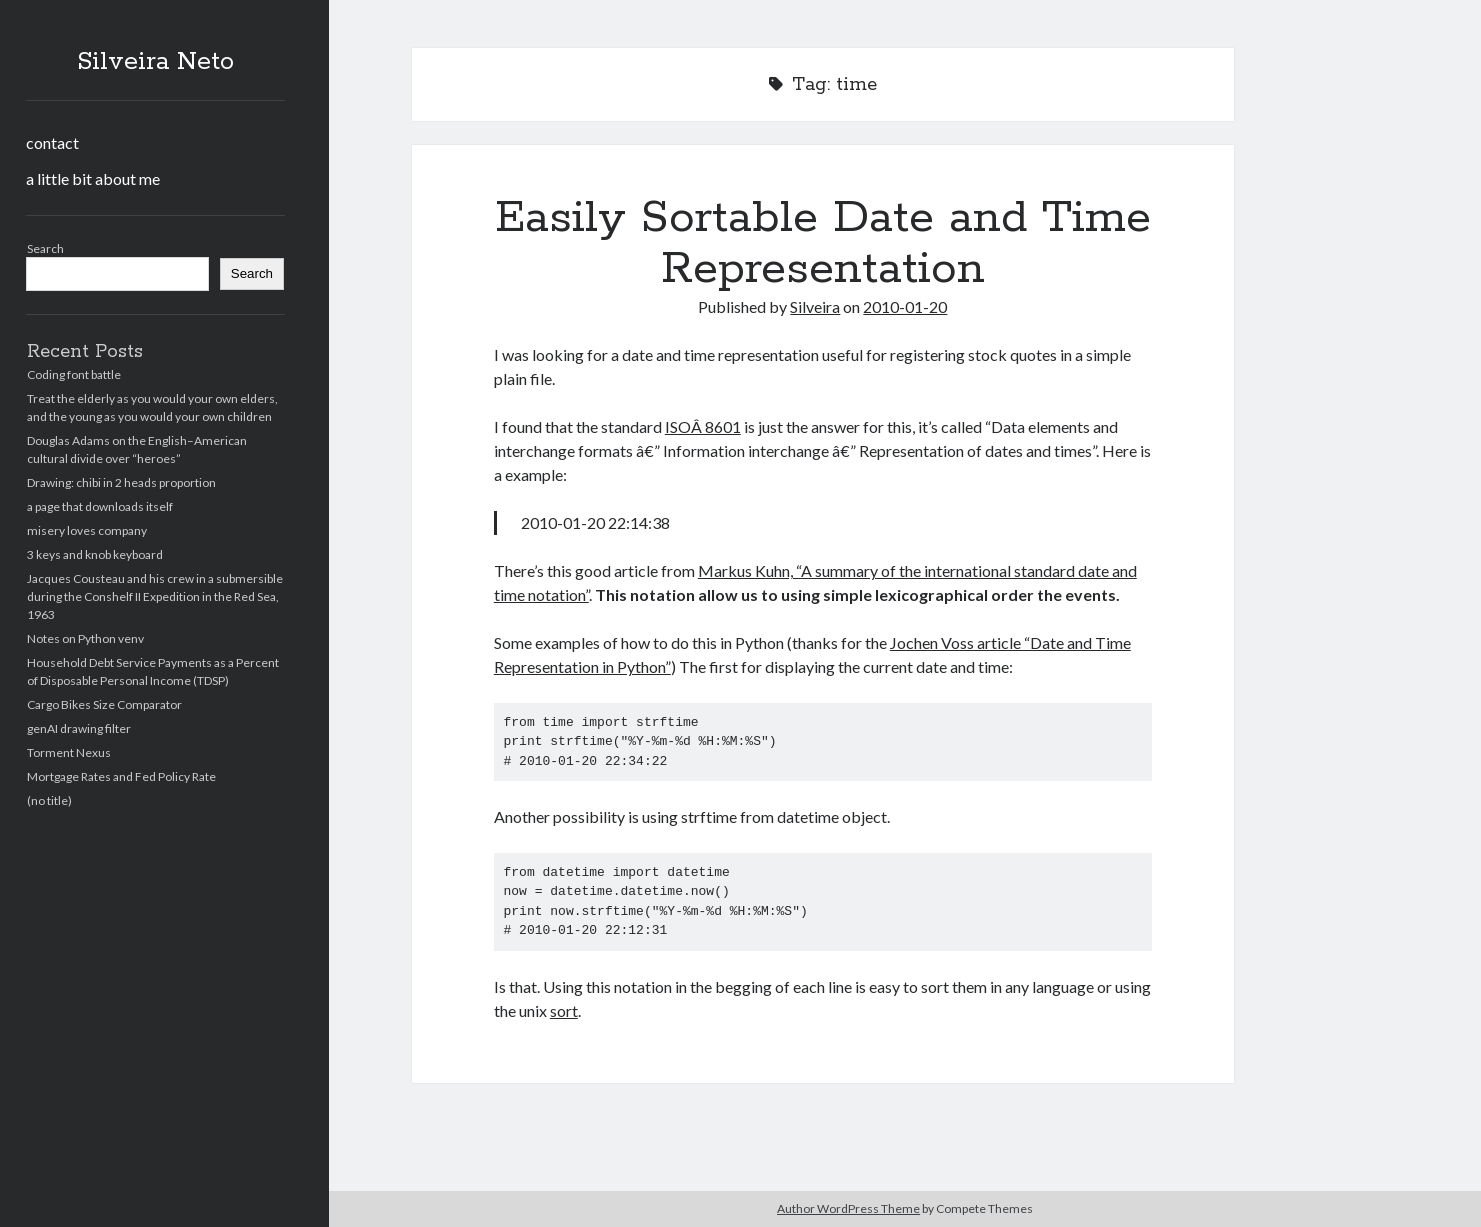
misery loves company (87, 530)
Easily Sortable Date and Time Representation (823, 243)
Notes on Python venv (85, 638)
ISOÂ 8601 (703, 426)
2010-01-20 (905, 306)
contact (52, 142)
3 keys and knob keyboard (95, 554)
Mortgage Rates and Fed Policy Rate (121, 776)
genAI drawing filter (79, 728)
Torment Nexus (69, 752)
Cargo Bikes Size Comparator (104, 704)
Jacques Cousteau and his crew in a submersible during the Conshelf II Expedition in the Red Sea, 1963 (155, 596)
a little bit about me (93, 178)
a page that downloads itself (100, 506)
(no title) (49, 800)
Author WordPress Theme (848, 1208)
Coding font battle (74, 374)
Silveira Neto (155, 62)
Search (45, 248)
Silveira (815, 306)
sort (564, 1010)
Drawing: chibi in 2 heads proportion (121, 482)
